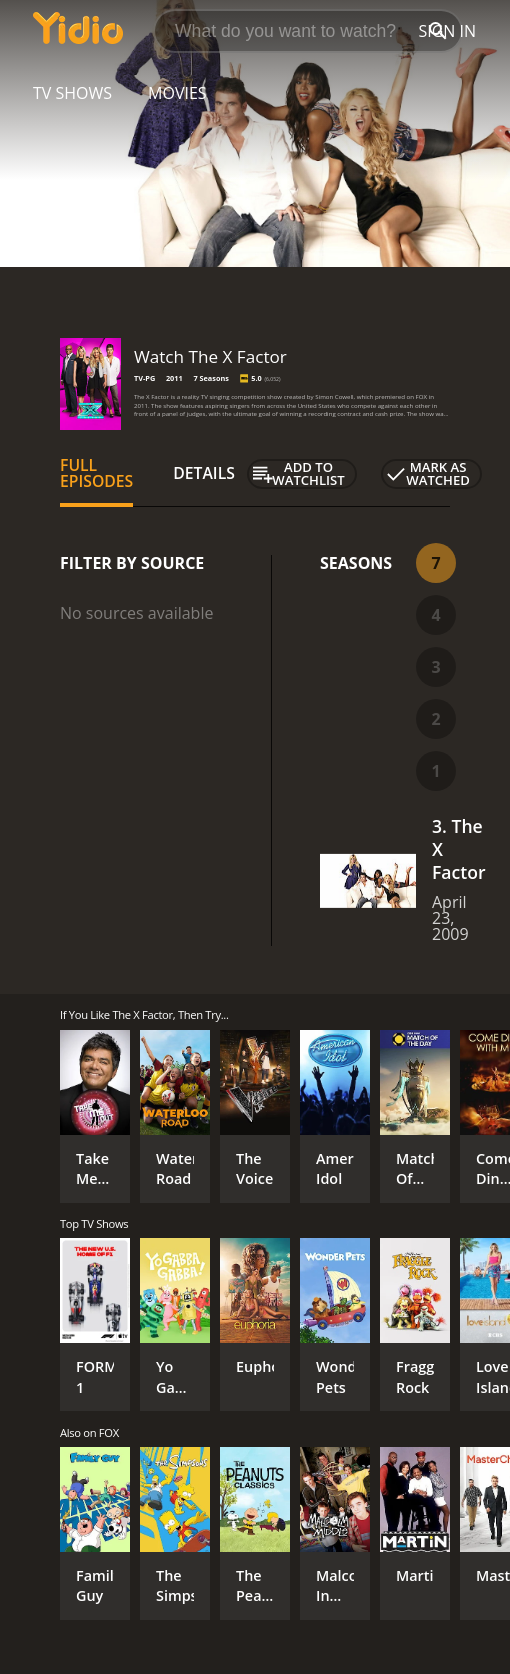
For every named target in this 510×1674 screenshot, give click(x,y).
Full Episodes (96, 473)
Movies (177, 93)
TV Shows (72, 93)
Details (204, 473)
